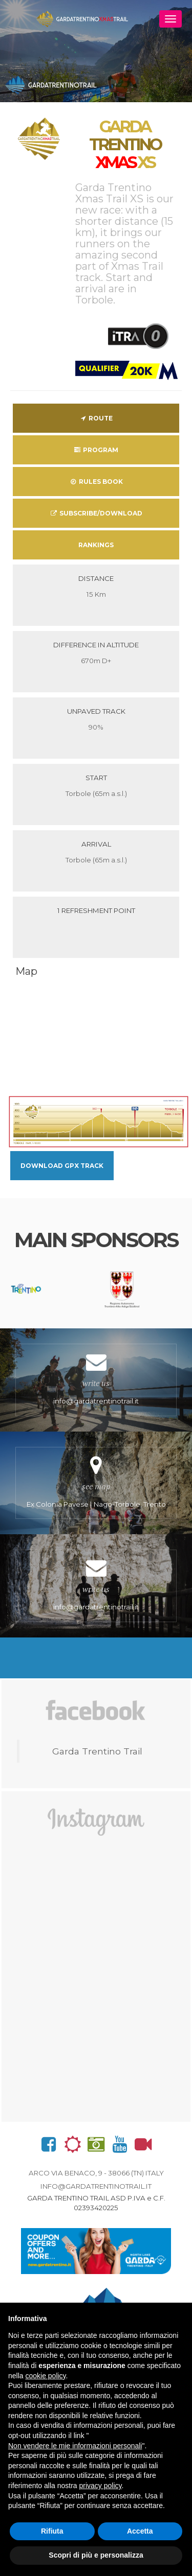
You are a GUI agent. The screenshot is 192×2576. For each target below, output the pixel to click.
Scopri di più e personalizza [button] (96, 2555)
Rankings (96, 545)
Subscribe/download (96, 513)
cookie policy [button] (45, 2376)
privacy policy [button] (100, 2485)
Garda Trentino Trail (97, 1751)
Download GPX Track (61, 1165)
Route (96, 418)
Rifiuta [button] (52, 2531)
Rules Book (95, 481)
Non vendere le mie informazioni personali (75, 2446)
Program (96, 450)
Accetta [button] (140, 2531)
